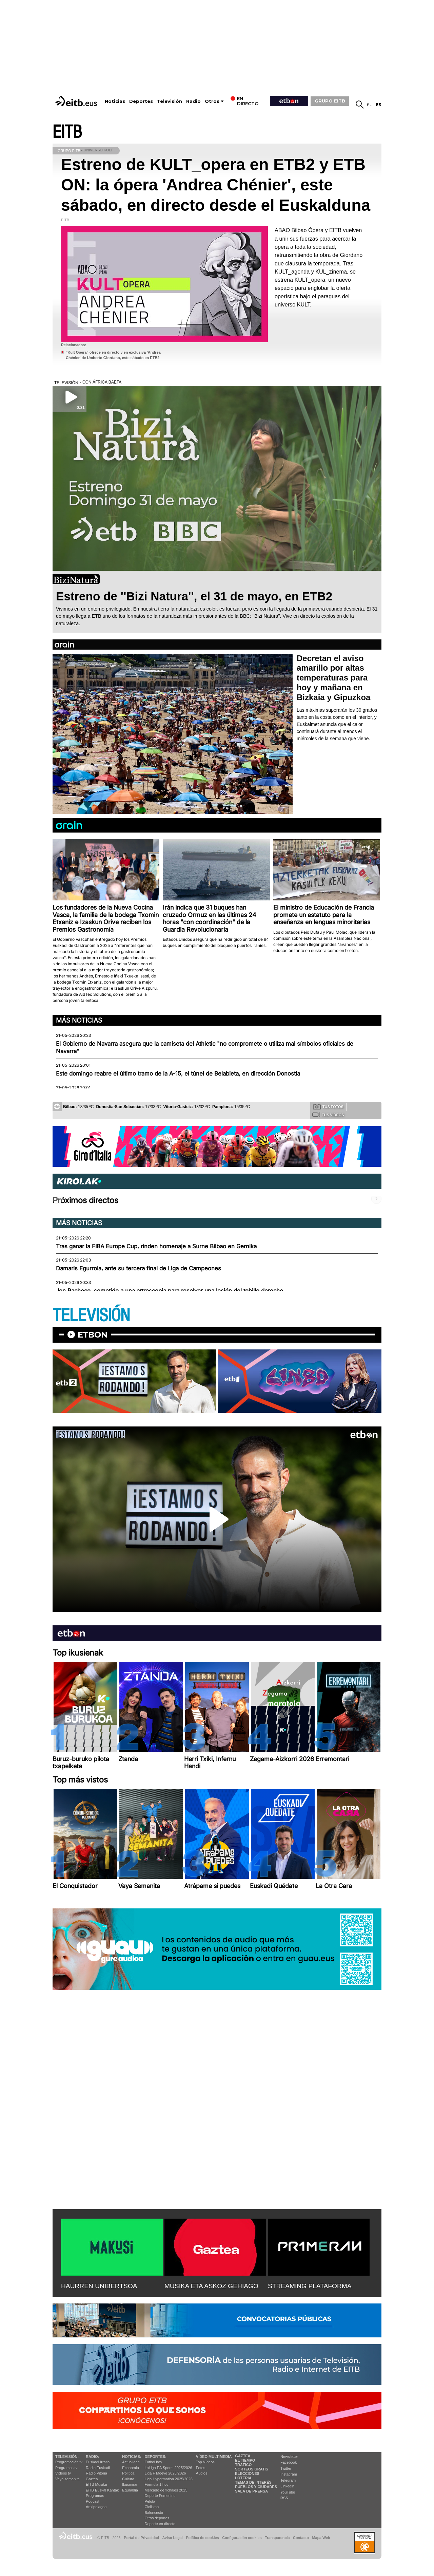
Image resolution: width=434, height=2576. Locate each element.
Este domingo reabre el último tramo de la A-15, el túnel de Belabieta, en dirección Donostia (178, 1073)
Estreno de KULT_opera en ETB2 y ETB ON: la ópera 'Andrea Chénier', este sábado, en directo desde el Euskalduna (215, 184)
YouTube (287, 2492)
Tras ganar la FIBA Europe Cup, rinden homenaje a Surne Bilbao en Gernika (156, 1246)
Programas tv (66, 2468)
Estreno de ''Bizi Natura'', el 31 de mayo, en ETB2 (194, 596)
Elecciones (247, 2473)
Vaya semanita (67, 2479)
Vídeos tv (63, 2473)
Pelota (150, 2501)
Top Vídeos (205, 2462)
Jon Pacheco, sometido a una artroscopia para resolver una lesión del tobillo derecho (169, 1290)
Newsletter (289, 2456)
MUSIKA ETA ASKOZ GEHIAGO (211, 2286)
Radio (193, 101)
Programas (95, 2496)
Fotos (200, 2468)
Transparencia (277, 2538)
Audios (202, 2473)
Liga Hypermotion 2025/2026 (169, 2479)
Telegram (288, 2480)
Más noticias (79, 1020)
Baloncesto (154, 2512)
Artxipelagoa (96, 2507)
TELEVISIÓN (91, 1315)
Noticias (115, 101)
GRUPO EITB (330, 101)
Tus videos (328, 1115)
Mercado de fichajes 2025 (166, 2490)
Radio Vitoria (96, 2473)
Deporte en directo (160, 2524)
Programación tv (68, 2462)
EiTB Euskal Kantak (102, 2490)
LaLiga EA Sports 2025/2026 (168, 2468)
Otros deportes (157, 2518)
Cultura (128, 2479)
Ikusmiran (130, 2484)
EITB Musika (96, 2484)
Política (128, 2473)
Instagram (288, 2474)
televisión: (67, 2456)
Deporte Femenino (160, 2496)
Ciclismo (152, 2507)
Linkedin (287, 2486)
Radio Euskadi (98, 2468)
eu (370, 104)
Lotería (243, 2478)
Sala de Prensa (251, 2491)
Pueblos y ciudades (256, 2487)
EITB (67, 132)
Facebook (288, 2462)
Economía (130, 2468)
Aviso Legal (172, 2538)
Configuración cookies (241, 2538)
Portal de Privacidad (141, 2538)
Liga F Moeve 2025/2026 (165, 2473)
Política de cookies (202, 2538)
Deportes (141, 101)
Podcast (92, 2501)
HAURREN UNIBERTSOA (99, 2286)
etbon (92, 1335)
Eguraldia (130, 2490)
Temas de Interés (253, 2482)
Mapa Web (321, 2538)
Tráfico (243, 2465)
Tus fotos (328, 1106)
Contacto (301, 2538)
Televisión (169, 101)
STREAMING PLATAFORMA (310, 2286)
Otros (212, 101)
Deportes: (155, 2456)
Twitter (285, 2468)
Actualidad (130, 2462)
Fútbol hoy (153, 2462)
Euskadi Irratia (98, 2462)
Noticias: (131, 2456)
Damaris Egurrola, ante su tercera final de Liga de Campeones (138, 1268)
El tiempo (245, 2460)
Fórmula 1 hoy (157, 2484)
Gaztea (92, 2479)
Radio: (92, 2456)
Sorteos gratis (251, 2469)
